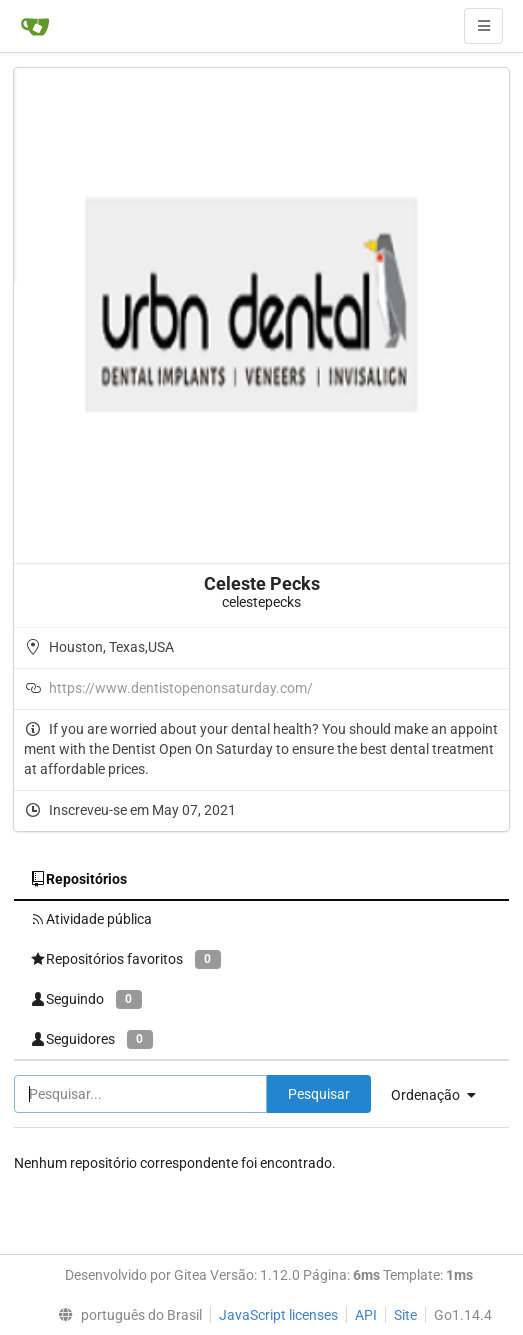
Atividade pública (91, 919)
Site (405, 1315)
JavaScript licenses (278, 1315)
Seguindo (86, 999)
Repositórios (78, 879)
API (366, 1315)
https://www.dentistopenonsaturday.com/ (181, 688)
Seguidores (91, 1039)
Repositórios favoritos (125, 959)
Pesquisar (319, 1094)
